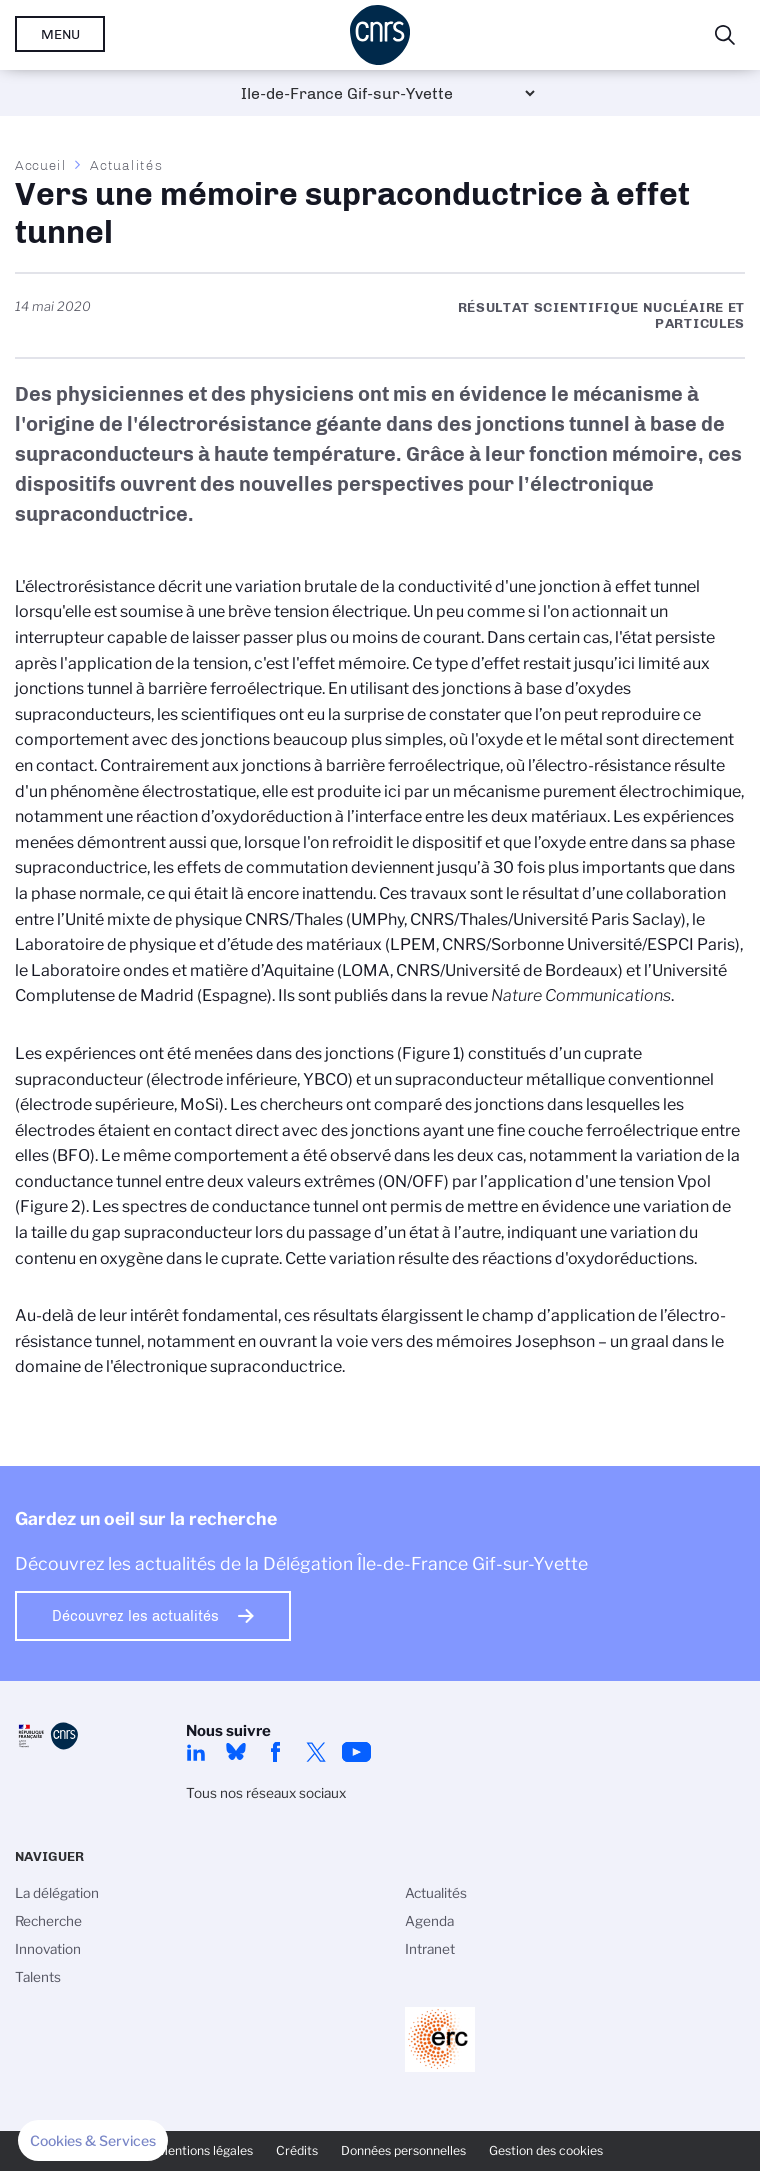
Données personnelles (403, 2150)
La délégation (57, 1893)
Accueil (41, 165)
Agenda (429, 1921)
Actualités (126, 165)
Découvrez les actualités (135, 1616)
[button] (93, 2141)
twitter (316, 1752)
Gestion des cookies (546, 2150)
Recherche (48, 1921)
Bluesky (236, 1752)
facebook (276, 1752)
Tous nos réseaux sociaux (266, 1793)
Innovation (48, 1949)
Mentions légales (205, 2150)
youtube (356, 1752)
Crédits (297, 2150)
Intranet (430, 1949)
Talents (38, 1977)
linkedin (196, 1752)
